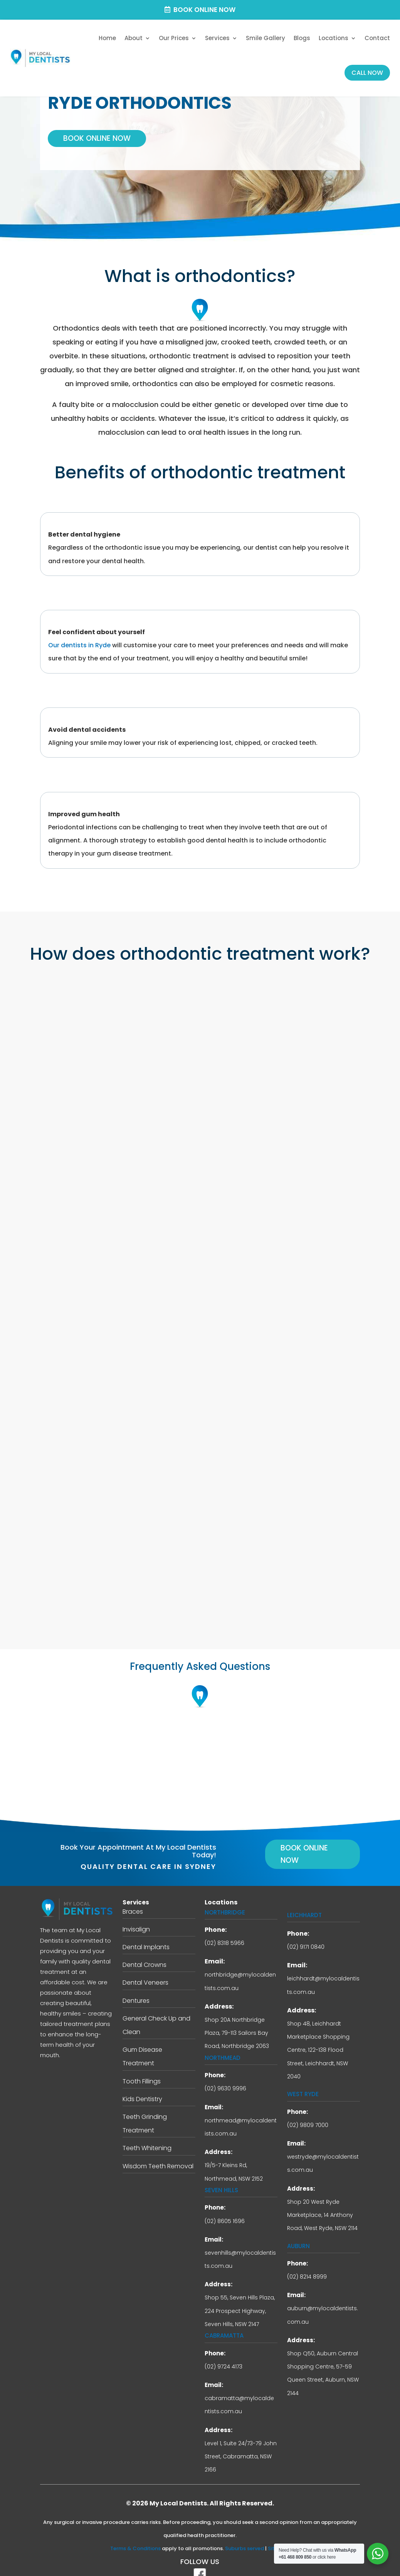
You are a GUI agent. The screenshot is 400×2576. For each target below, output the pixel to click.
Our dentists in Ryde (79, 639)
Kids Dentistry (142, 2085)
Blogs (302, 38)
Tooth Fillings (142, 2068)
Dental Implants (146, 1934)
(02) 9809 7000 (307, 2112)
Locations (333, 38)
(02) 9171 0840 (305, 1934)
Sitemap (278, 2535)
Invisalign (136, 1916)
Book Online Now (204, 9)
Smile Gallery (265, 38)
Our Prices (174, 38)
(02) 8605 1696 (225, 2208)
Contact (377, 38)
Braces (133, 1898)
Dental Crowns (144, 1952)
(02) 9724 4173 (223, 2353)
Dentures (136, 1987)
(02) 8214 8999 (307, 2264)
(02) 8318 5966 (224, 1930)
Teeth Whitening (147, 2135)
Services (217, 38)
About (133, 38)
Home (107, 38)
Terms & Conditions (135, 2535)
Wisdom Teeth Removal (158, 2153)
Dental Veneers (145, 1969)
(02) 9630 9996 (225, 2076)
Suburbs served (244, 2535)
